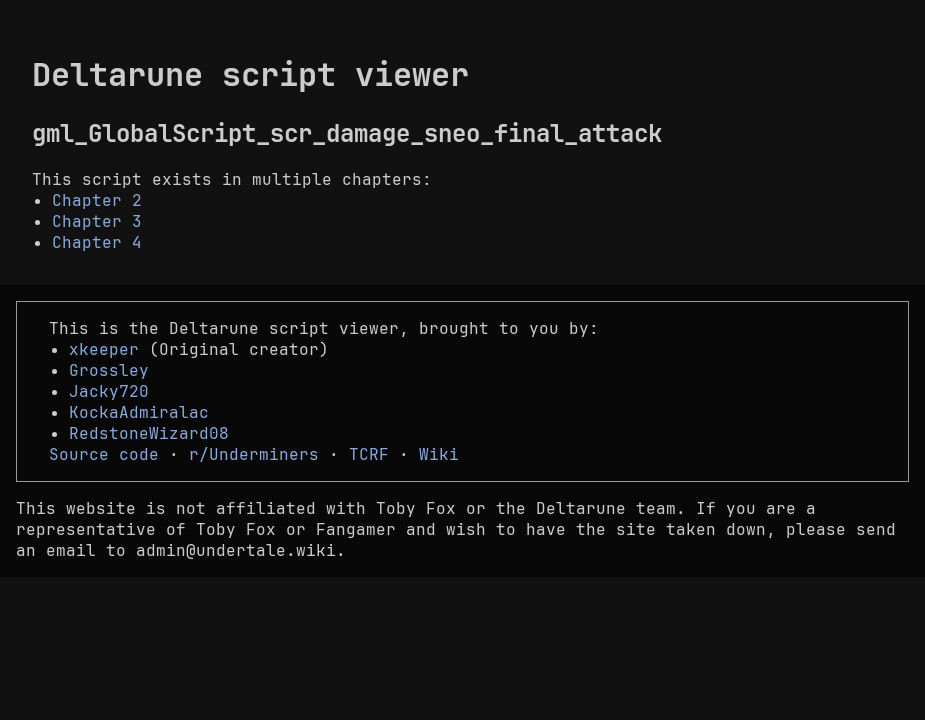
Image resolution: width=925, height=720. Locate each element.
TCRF (369, 454)
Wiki (439, 454)
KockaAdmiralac (139, 412)
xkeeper (104, 349)
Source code (104, 454)
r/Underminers (254, 454)
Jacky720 (109, 391)
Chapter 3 (97, 221)
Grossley (109, 370)
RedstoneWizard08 (149, 433)
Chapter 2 (97, 200)
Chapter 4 (97, 242)
